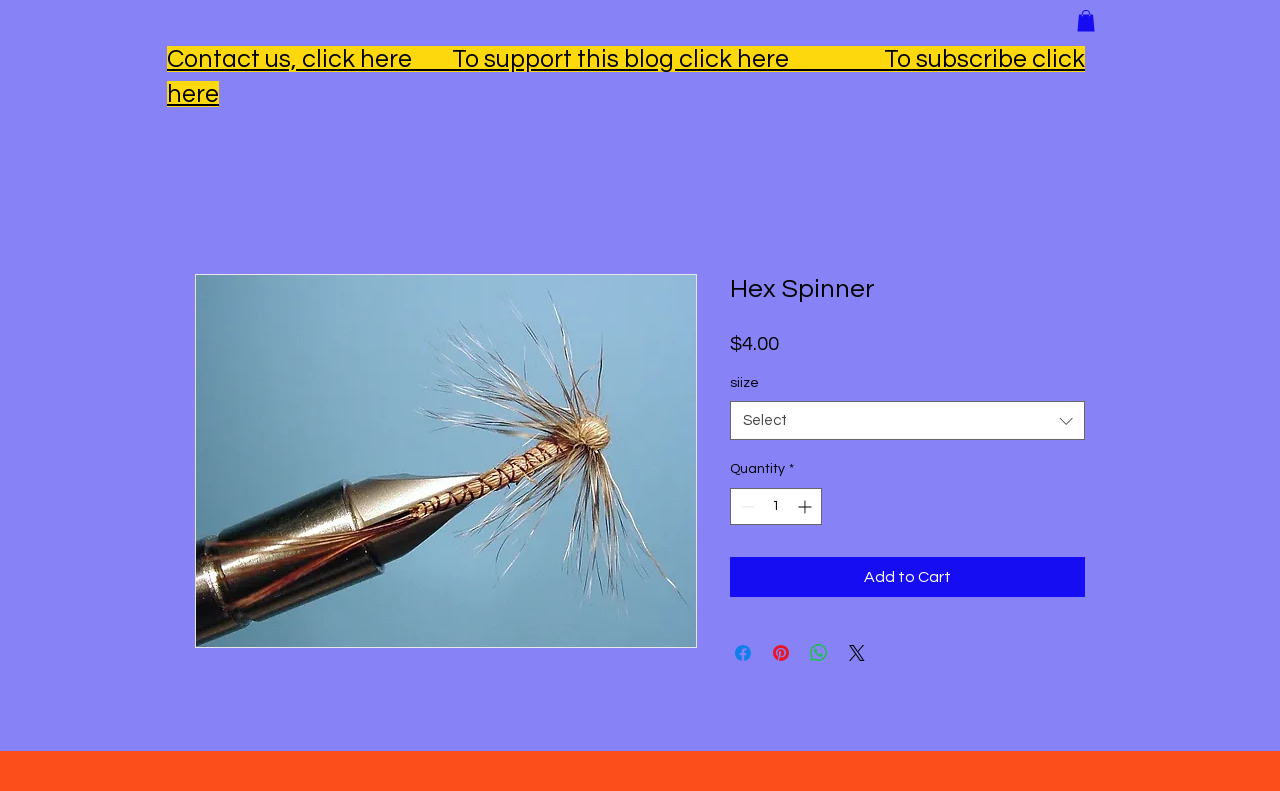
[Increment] (806, 506)
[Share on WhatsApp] (819, 653)
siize (744, 383)
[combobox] (907, 420)
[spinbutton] (776, 506)
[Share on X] (857, 653)
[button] (1086, 21)
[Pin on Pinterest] (781, 653)
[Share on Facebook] (743, 653)
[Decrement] (745, 506)
